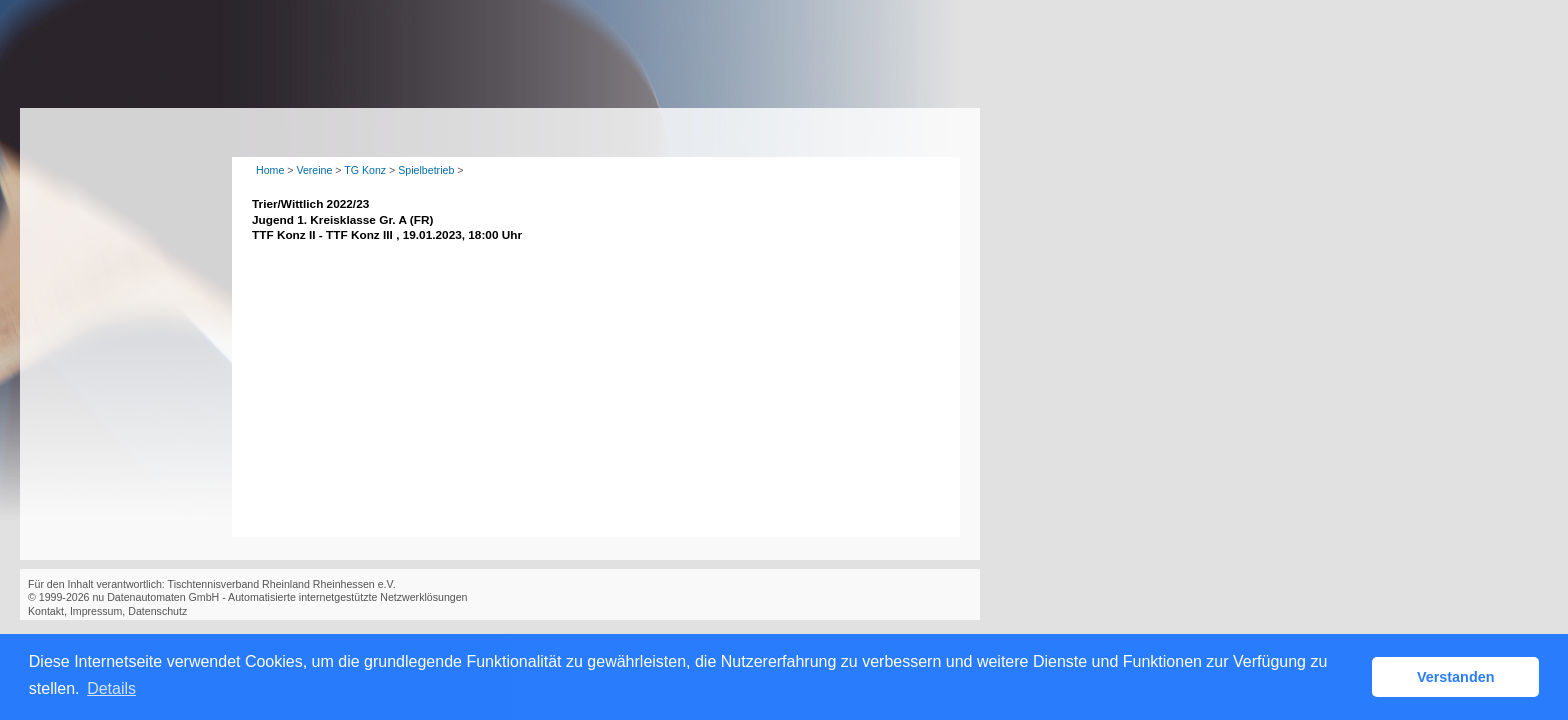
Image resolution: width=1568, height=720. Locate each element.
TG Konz (365, 170)
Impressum (96, 611)
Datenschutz (157, 611)
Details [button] (111, 688)
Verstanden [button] (1456, 677)
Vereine (314, 170)
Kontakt (46, 611)
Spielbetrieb (426, 170)
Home (270, 170)
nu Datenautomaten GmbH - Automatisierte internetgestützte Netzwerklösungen (279, 597)
